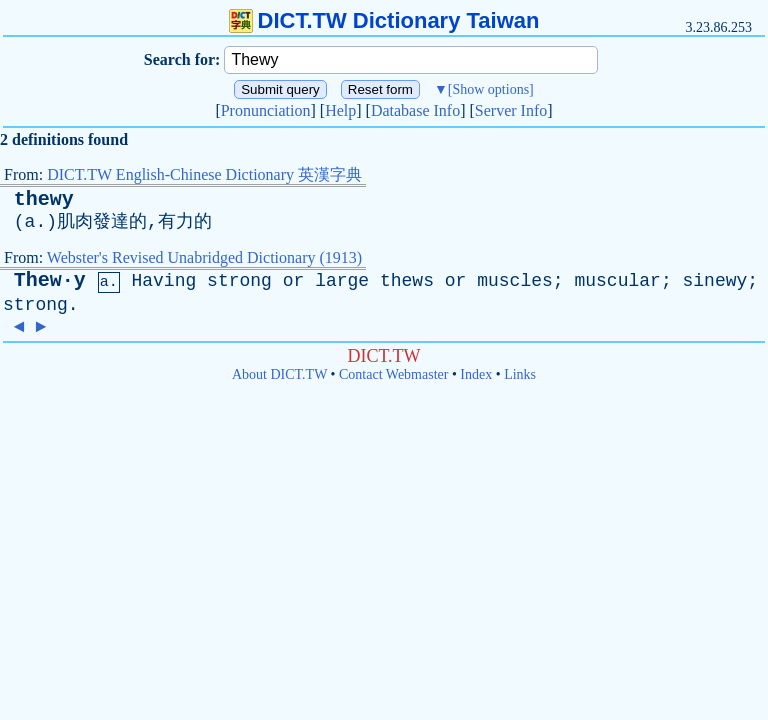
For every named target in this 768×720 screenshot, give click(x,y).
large (342, 281)
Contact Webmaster (393, 374)
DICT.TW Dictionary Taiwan (384, 20)
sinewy (714, 281)
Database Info (415, 110)
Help (340, 110)
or (294, 281)
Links (520, 374)
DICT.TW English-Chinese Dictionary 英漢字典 (204, 174)
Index (476, 374)
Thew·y (50, 280)
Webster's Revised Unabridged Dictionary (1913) (204, 257)
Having (163, 281)
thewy (44, 199)
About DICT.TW (279, 374)
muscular (617, 281)
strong (239, 281)
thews (407, 281)
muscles (515, 281)
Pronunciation (266, 110)
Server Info (511, 110)
